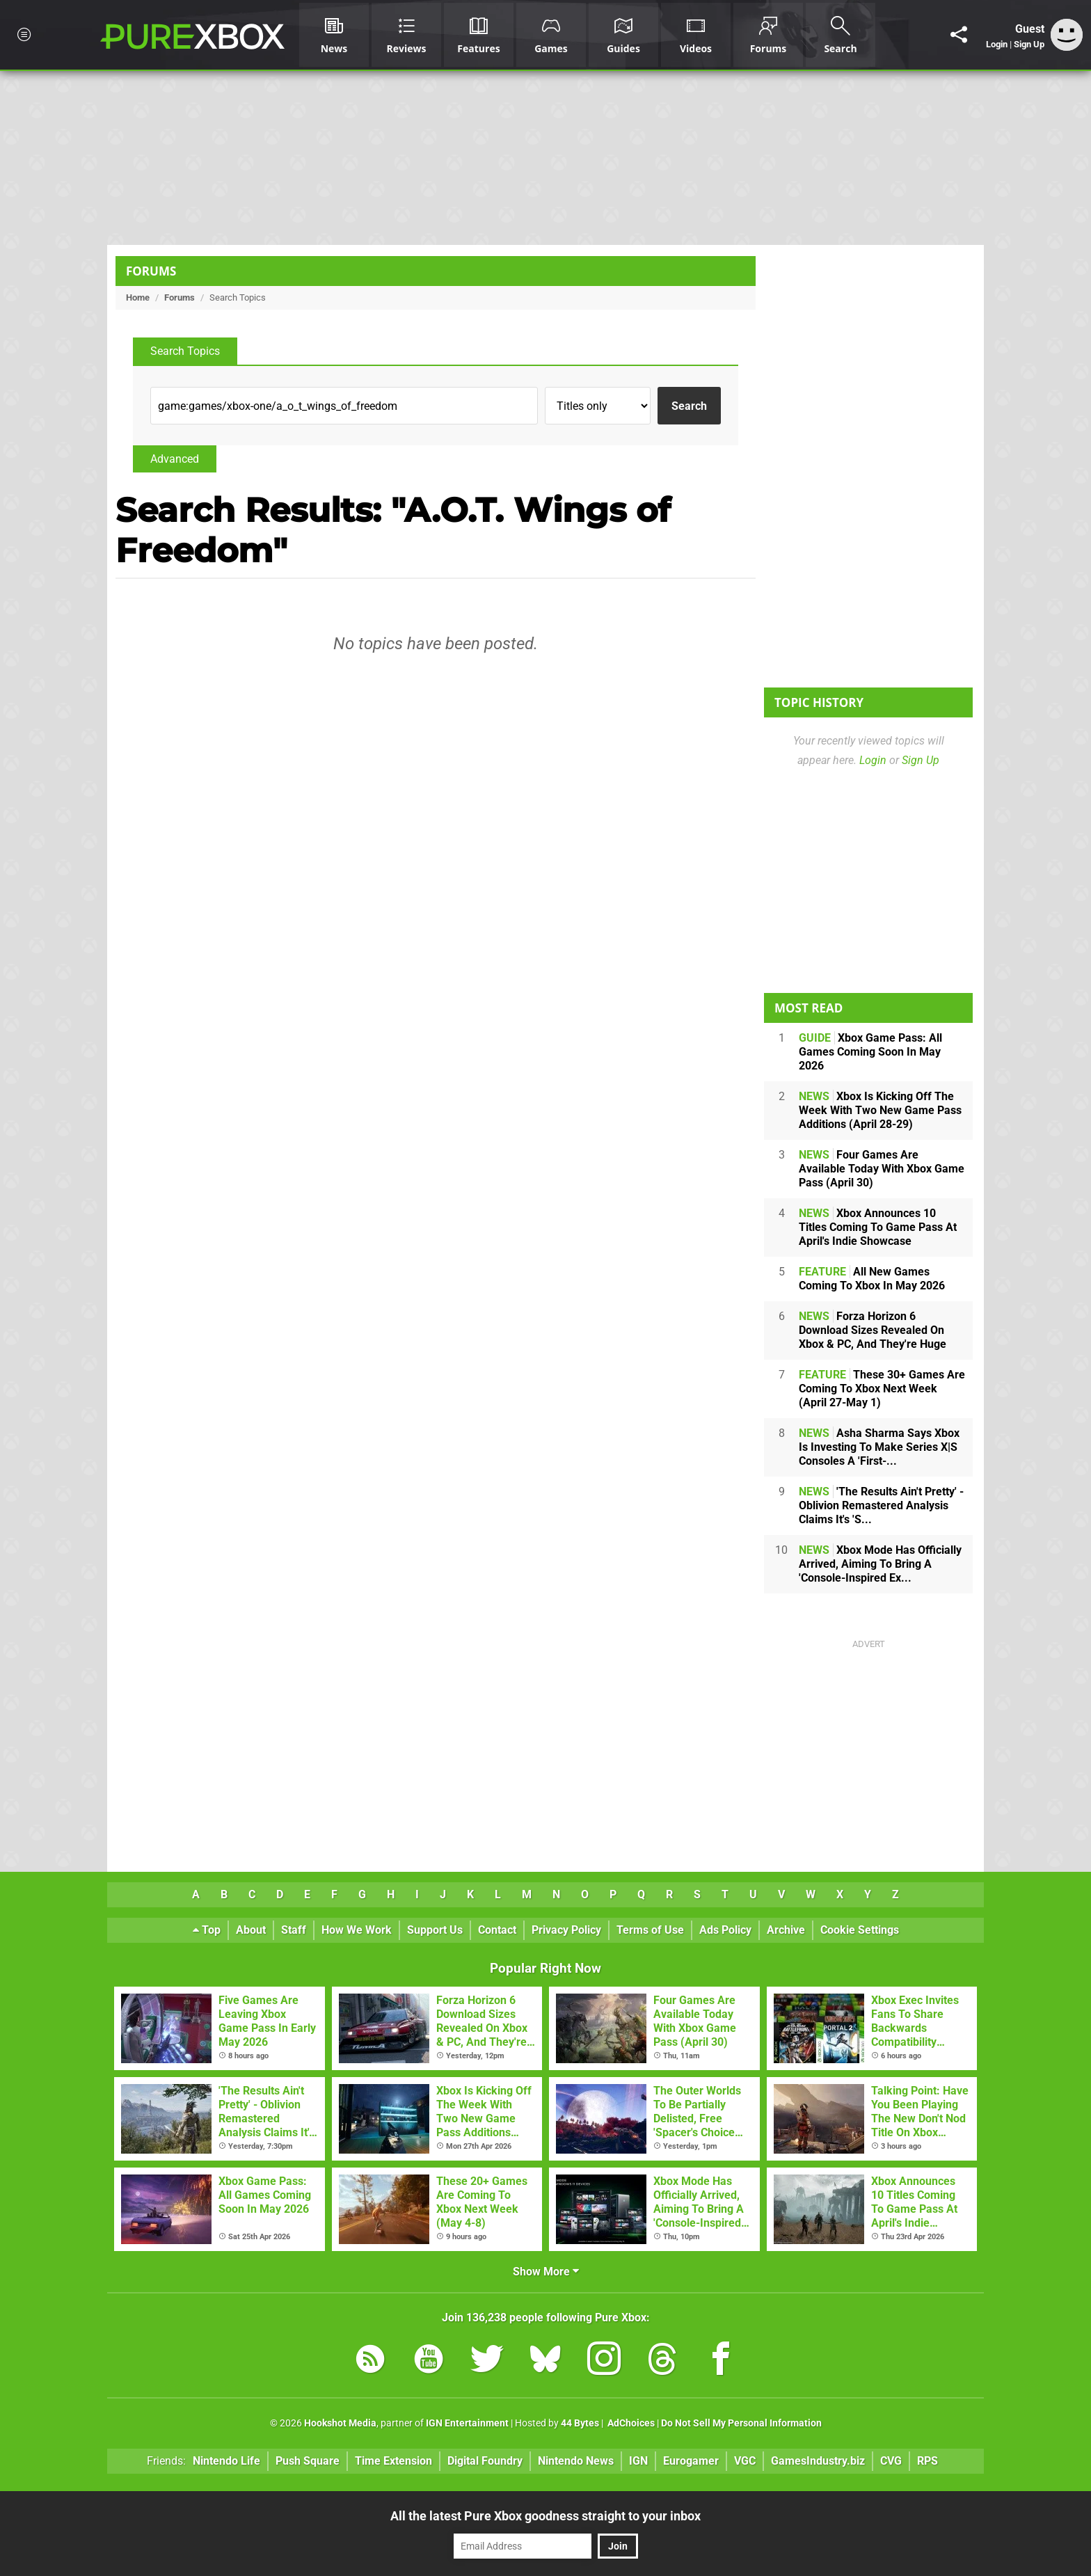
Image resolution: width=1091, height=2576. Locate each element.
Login (997, 44)
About (251, 1930)
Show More (546, 2271)
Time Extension (393, 2460)
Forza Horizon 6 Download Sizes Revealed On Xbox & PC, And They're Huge (872, 1330)
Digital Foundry (485, 2460)
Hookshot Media (340, 2423)
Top (207, 1930)
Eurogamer (691, 2460)
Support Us (435, 1930)
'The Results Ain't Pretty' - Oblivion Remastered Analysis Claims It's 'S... (881, 1505)
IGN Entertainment (467, 2423)
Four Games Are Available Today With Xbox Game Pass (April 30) (881, 1168)
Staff (293, 1930)
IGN (638, 2460)
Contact (497, 1930)
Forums (151, 271)
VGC (745, 2460)
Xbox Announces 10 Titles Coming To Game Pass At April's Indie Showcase (878, 1227)
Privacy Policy (566, 1930)
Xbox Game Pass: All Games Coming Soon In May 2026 (870, 1051)
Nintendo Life (226, 2460)
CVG (891, 2460)
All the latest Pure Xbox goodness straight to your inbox (545, 2516)
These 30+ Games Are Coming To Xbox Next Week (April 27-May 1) (882, 1388)
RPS (927, 2460)
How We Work (356, 1930)
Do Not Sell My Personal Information (741, 2423)
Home (138, 297)
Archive (786, 1930)
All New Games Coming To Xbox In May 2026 (872, 1278)
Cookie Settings (859, 1930)
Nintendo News (576, 2460)
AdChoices (630, 2423)
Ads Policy (725, 1930)
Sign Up (1029, 44)
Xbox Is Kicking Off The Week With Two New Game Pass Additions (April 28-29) (880, 1110)
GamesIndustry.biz (818, 2460)
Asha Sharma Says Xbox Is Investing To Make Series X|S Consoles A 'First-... (879, 1447)
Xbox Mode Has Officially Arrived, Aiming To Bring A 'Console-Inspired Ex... (880, 1563)
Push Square (308, 2460)
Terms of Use (650, 1930)
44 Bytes (580, 2423)
